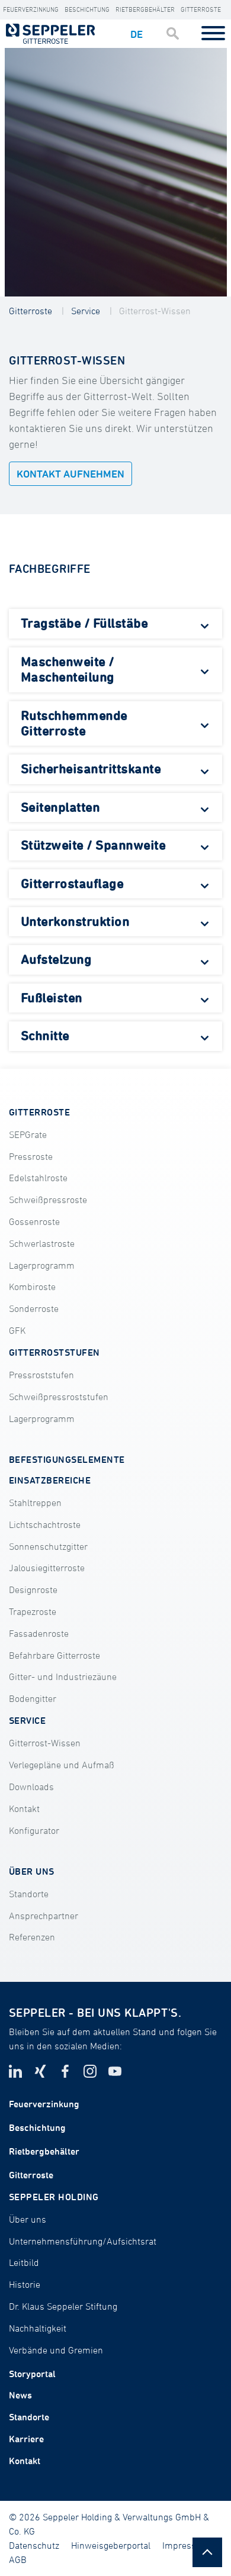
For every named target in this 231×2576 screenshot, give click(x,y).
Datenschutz (34, 2545)
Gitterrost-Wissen (155, 310)
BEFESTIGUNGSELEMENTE (67, 1459)
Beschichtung (87, 9)
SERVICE (27, 1720)
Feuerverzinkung (31, 9)
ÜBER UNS (31, 1871)
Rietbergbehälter (145, 9)
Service (85, 310)
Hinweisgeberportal (110, 2545)
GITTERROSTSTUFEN (54, 1352)
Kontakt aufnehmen (70, 474)
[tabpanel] (116, 172)
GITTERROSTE (39, 1112)
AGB (18, 2559)
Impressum (186, 2545)
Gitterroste (201, 9)
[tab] (115, 624)
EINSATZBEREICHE (50, 1480)
